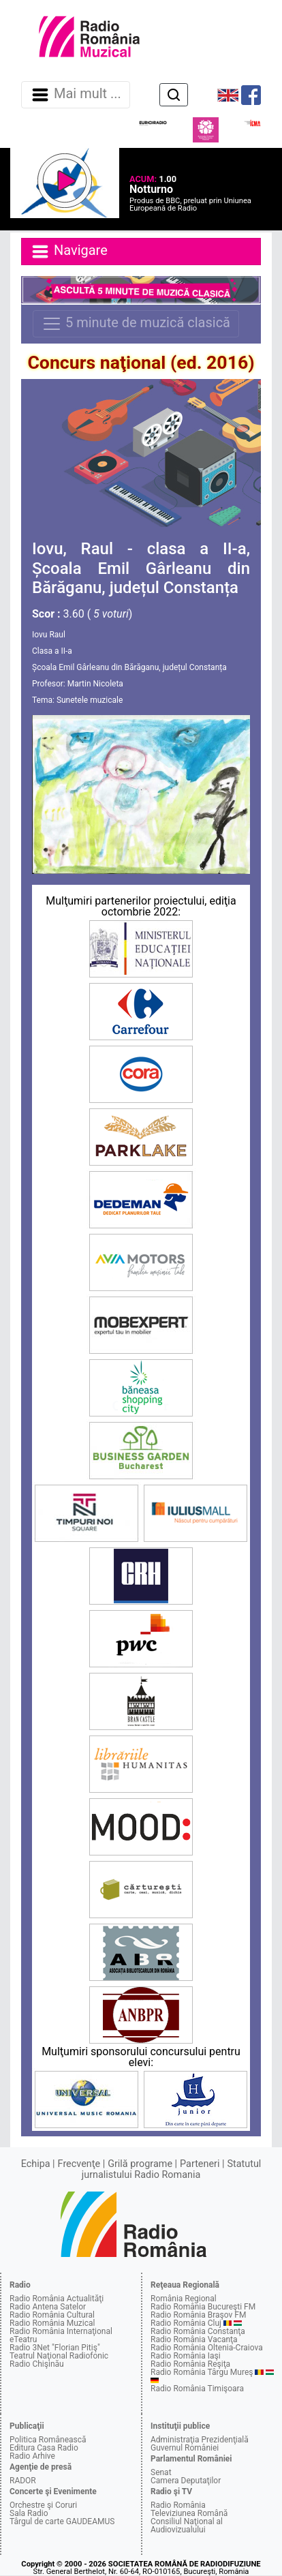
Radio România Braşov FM (198, 2315)
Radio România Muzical (52, 2323)
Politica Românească (48, 2439)
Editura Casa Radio (44, 2448)
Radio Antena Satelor (48, 2307)
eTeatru (23, 2339)
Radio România (178, 2505)
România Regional (184, 2298)
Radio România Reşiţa (190, 2364)
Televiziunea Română (189, 2513)
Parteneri (199, 2164)
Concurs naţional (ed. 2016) (140, 363)
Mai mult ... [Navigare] (75, 95)
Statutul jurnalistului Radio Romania (172, 2169)
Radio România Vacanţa (194, 2339)
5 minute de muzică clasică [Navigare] (136, 324)
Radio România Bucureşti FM (203, 2307)
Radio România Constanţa (198, 2331)
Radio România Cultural (52, 2315)
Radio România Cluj (186, 2323)
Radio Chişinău (37, 2364)
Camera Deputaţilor (186, 2480)
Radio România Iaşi (186, 2356)
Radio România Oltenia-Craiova (207, 2347)
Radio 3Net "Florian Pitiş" (55, 2347)
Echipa (35, 2164)
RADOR (23, 2480)
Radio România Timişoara (197, 2388)
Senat (161, 2472)
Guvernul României (185, 2448)
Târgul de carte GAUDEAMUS (62, 2521)
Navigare (69, 251)
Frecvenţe (79, 2164)
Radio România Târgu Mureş (202, 2372)
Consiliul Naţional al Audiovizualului (187, 2525)
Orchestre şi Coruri (43, 2505)
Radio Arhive (32, 2456)
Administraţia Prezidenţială (200, 2439)
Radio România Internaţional (61, 2331)
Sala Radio (29, 2513)
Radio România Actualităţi (57, 2298)
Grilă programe (140, 2164)
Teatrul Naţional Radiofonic (59, 2356)
